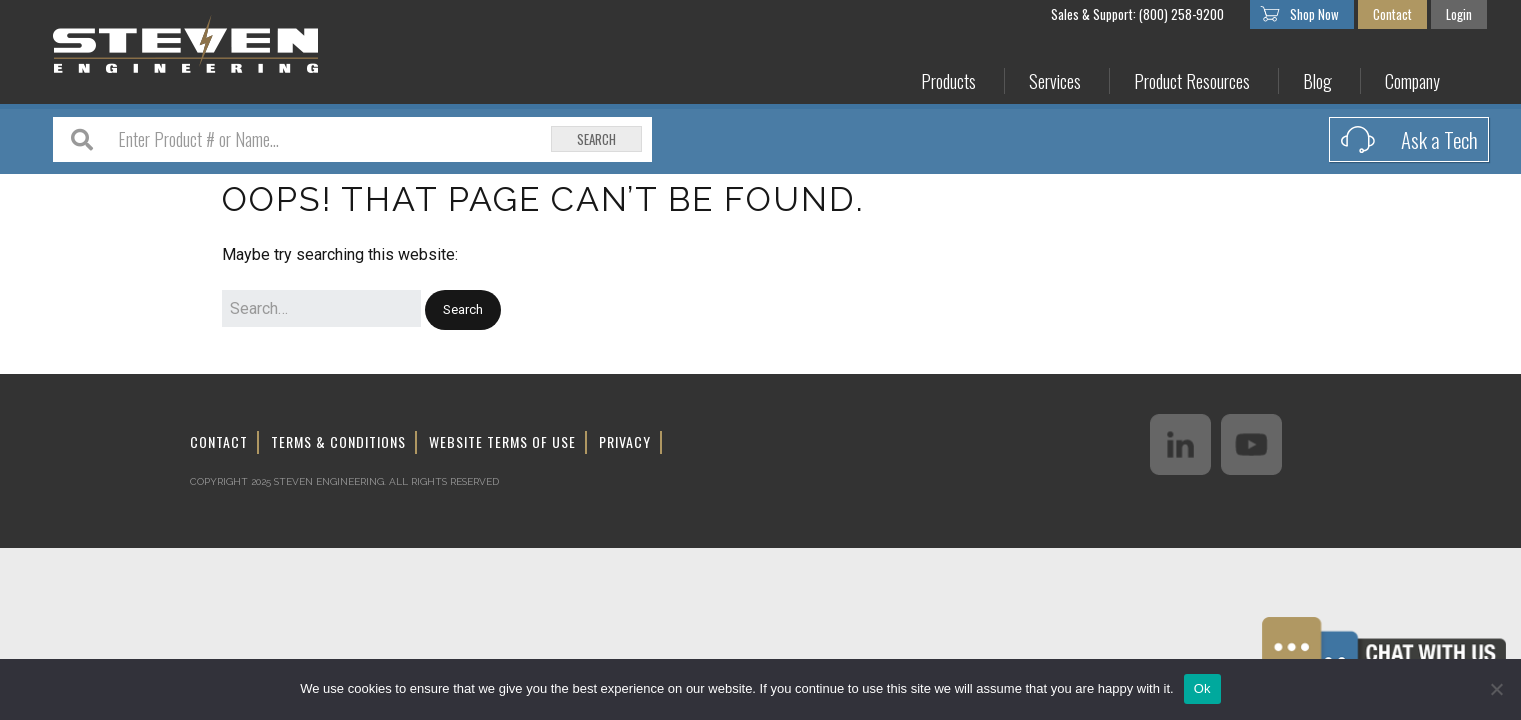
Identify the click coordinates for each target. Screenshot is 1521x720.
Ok (1202, 688)
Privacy (625, 441)
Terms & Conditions (338, 441)
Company (1412, 81)
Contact (1392, 14)
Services (1055, 81)
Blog (1317, 81)
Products (948, 81)
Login (1459, 14)
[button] (463, 310)
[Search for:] (321, 309)
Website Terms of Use (502, 441)
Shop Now (1314, 14)
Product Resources (1192, 81)
